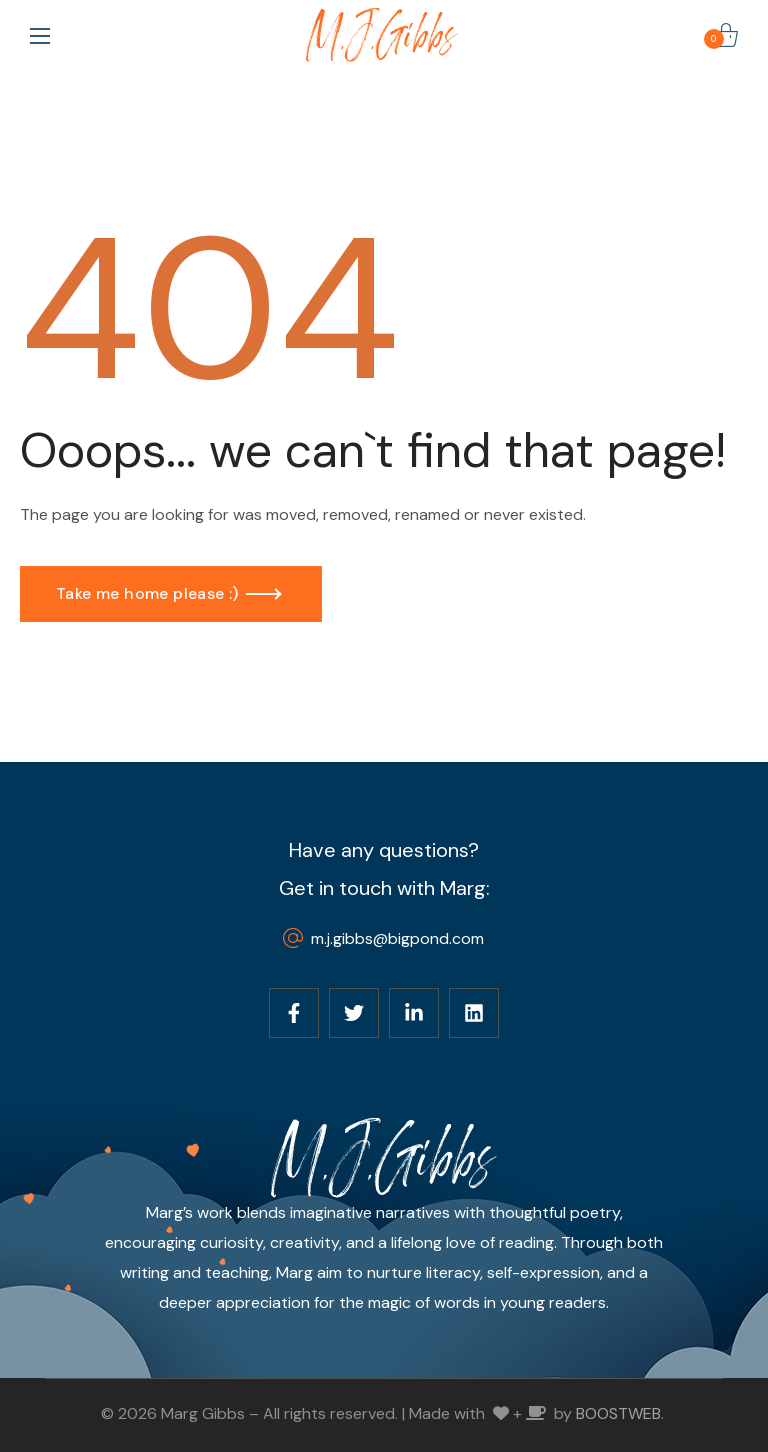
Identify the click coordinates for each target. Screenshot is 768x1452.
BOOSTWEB (618, 1413)
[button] (726, 35)
